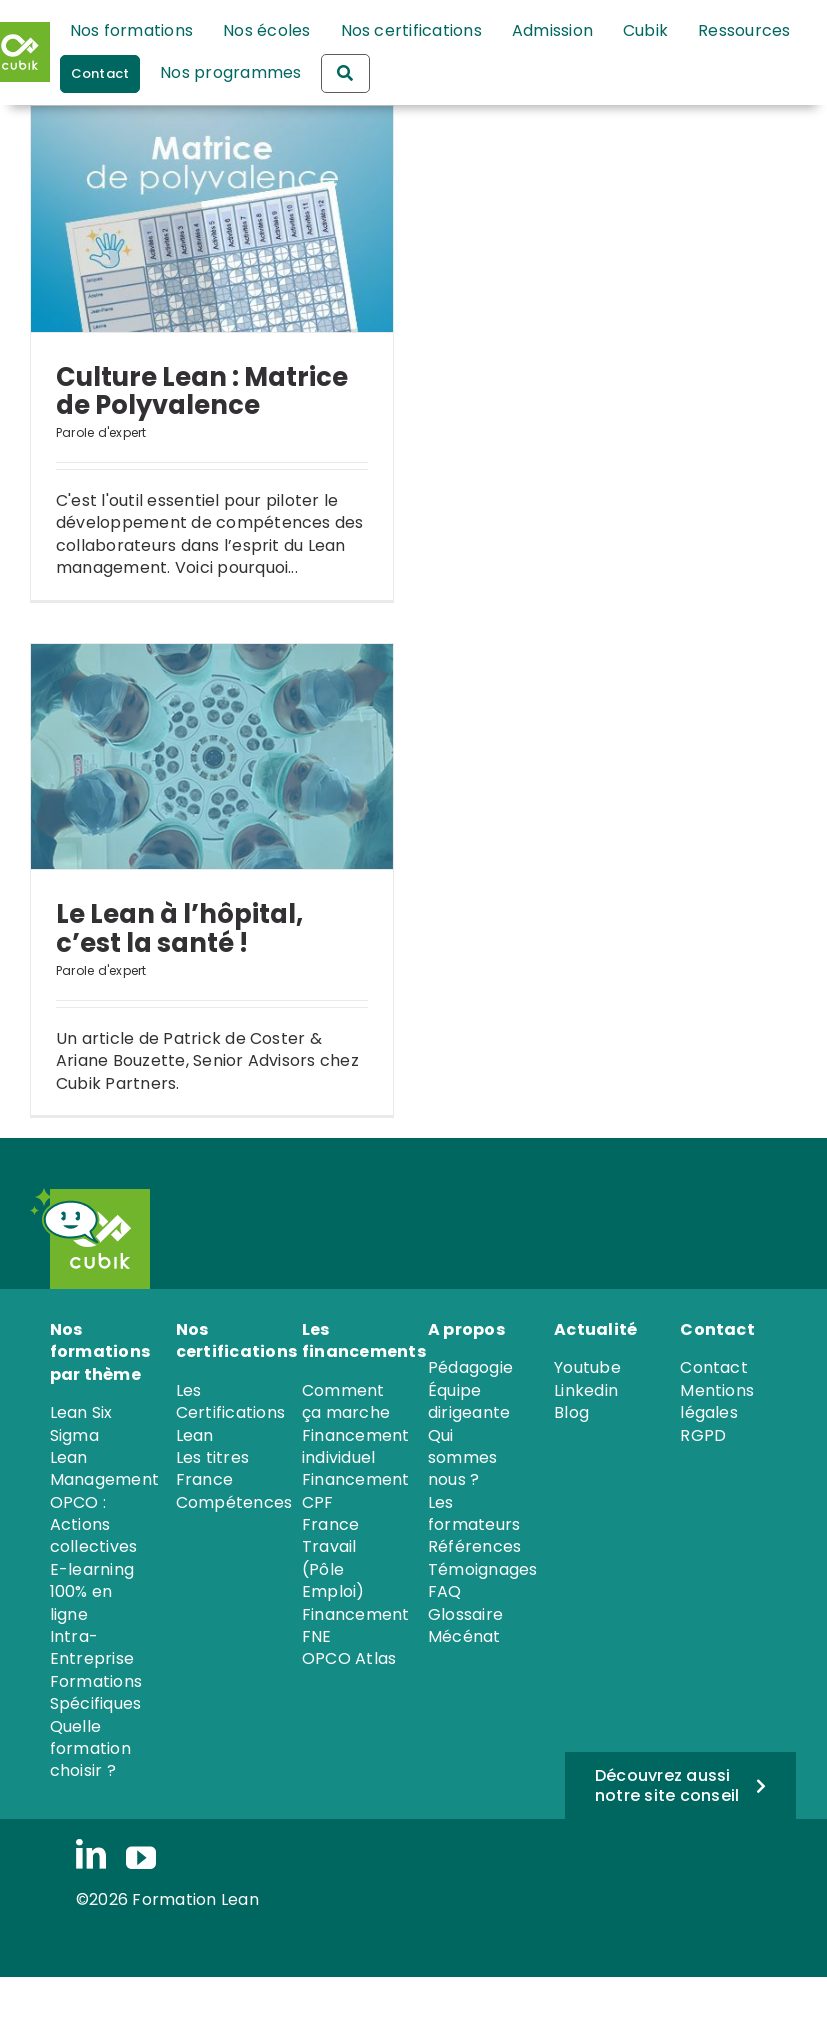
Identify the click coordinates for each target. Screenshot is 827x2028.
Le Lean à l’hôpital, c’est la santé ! (179, 928)
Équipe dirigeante (469, 1401)
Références (474, 1546)
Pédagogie (470, 1367)
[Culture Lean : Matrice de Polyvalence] (212, 219)
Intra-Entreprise (92, 1647)
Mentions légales (717, 1401)
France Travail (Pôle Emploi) (333, 1558)
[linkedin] (91, 1856)
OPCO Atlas (349, 1658)
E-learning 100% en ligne (92, 1592)
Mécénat (464, 1636)
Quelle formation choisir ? (90, 1749)
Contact (714, 1367)
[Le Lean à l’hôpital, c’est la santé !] (212, 757)
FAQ (445, 1591)
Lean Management (104, 1468)
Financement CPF (356, 1490)
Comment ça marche (346, 1401)
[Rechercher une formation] (345, 73)
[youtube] (141, 1858)
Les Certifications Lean (230, 1413)
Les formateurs (474, 1513)
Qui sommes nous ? (462, 1458)
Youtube (587, 1367)
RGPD (703, 1435)
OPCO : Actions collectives (94, 1525)
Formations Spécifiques (96, 1692)
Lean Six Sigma (81, 1423)
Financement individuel (356, 1446)
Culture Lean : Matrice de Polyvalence (202, 391)
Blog (571, 1412)
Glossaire (465, 1614)
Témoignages (483, 1569)
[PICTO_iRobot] (65, 1195)
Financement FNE (356, 1625)
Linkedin (586, 1390)
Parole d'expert (101, 432)
